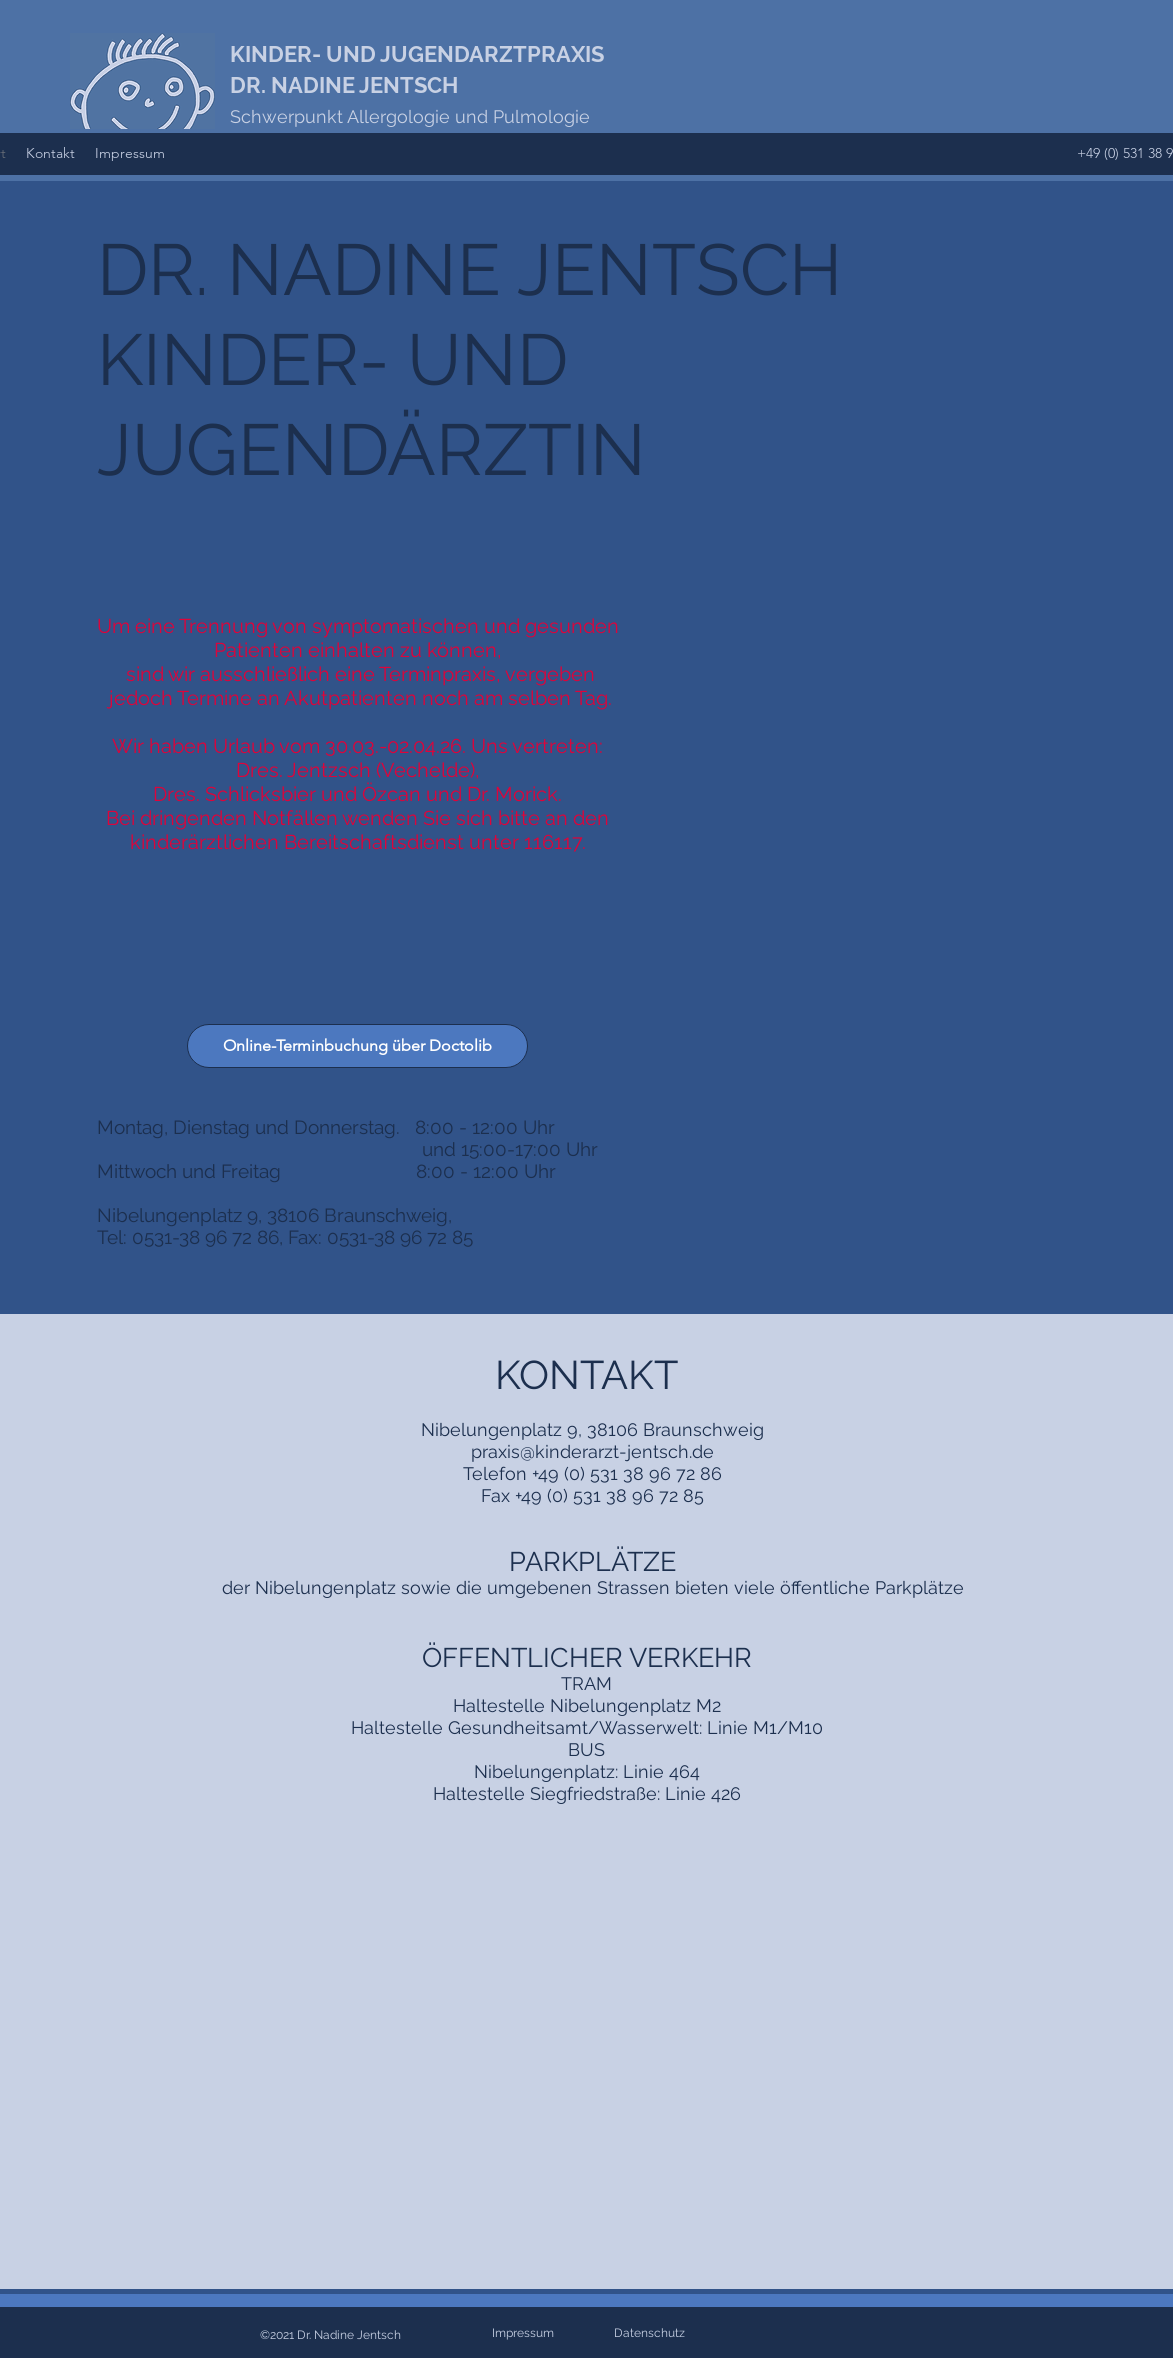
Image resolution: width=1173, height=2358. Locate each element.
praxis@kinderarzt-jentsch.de (592, 1451)
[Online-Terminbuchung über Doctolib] (357, 1046)
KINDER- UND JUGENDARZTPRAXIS (417, 54)
